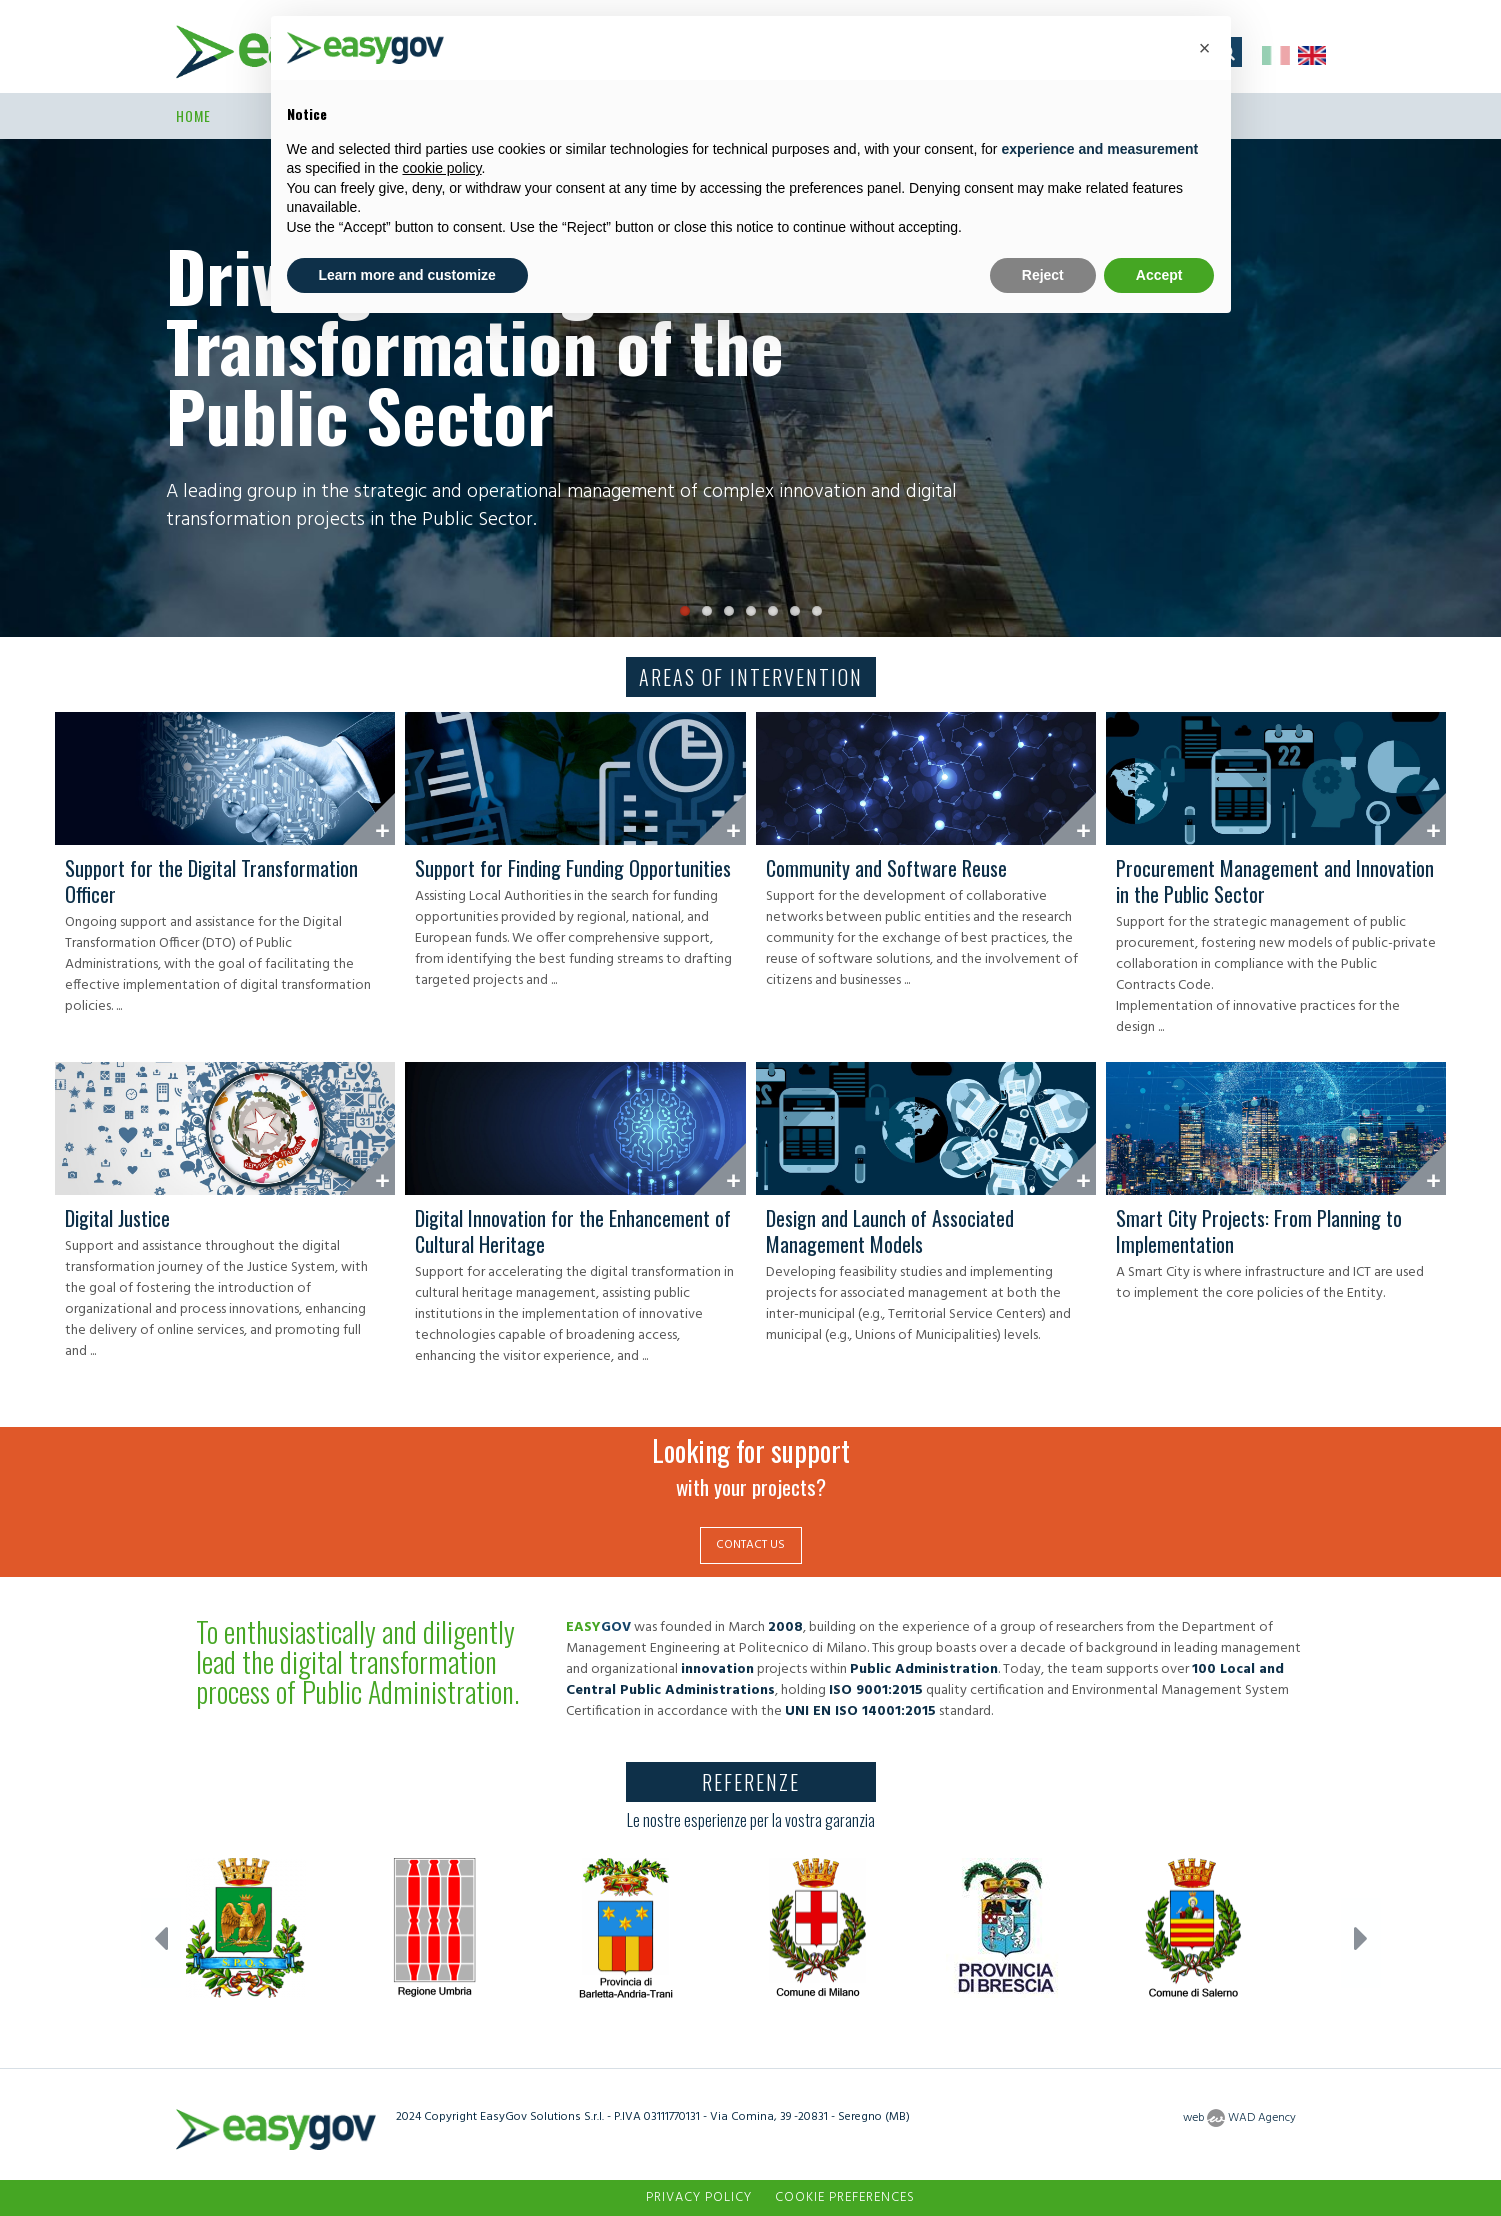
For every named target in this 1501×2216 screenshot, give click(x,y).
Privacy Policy (699, 2197)
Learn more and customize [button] (407, 275)
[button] (1205, 48)
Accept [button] (1159, 275)
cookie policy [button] (441, 168)
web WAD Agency (1239, 2118)
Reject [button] (1043, 275)
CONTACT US (750, 1545)
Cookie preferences (845, 2197)
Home (193, 115)
